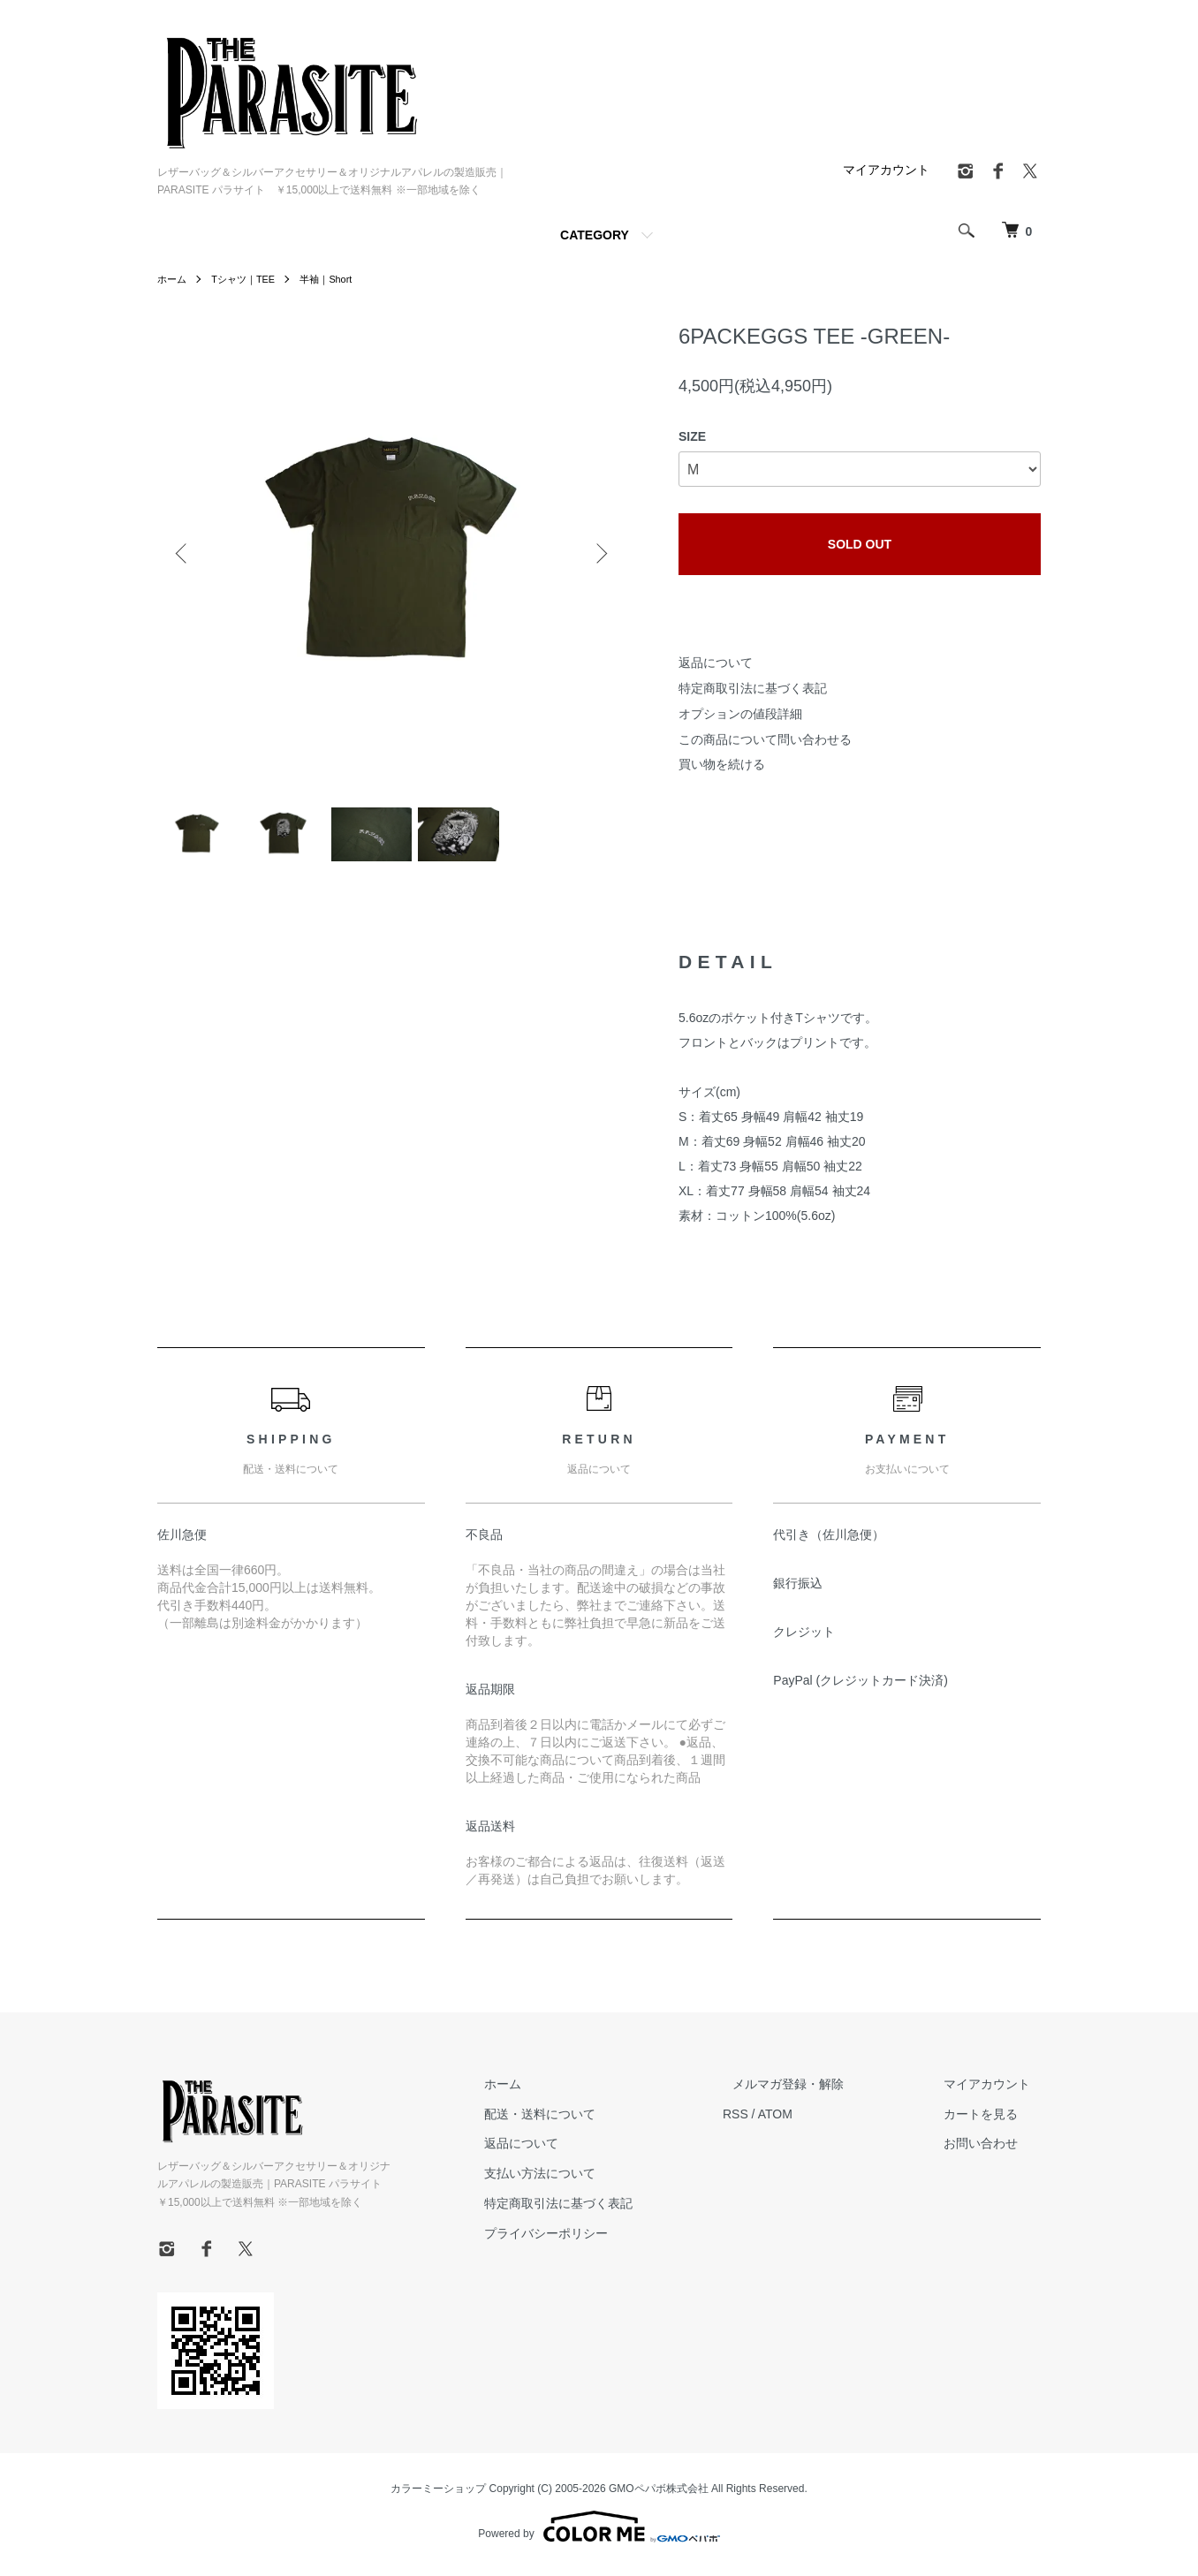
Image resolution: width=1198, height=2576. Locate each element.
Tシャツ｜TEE (249, 279)
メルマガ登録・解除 (819, 2091)
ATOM (816, 2121)
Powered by (598, 2533)
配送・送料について (591, 2121)
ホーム (173, 279)
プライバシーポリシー (597, 2240)
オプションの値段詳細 (740, 714)
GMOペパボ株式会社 (659, 2495)
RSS (776, 2121)
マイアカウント (886, 170)
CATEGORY (594, 235)
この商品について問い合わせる (765, 739)
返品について (716, 662)
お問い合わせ (991, 2151)
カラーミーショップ (438, 2495)
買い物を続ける (722, 764)
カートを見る (991, 2121)
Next (599, 553)
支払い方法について (591, 2181)
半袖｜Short (337, 279)
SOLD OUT (859, 544)
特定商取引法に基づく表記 (753, 688)
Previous (184, 553)
